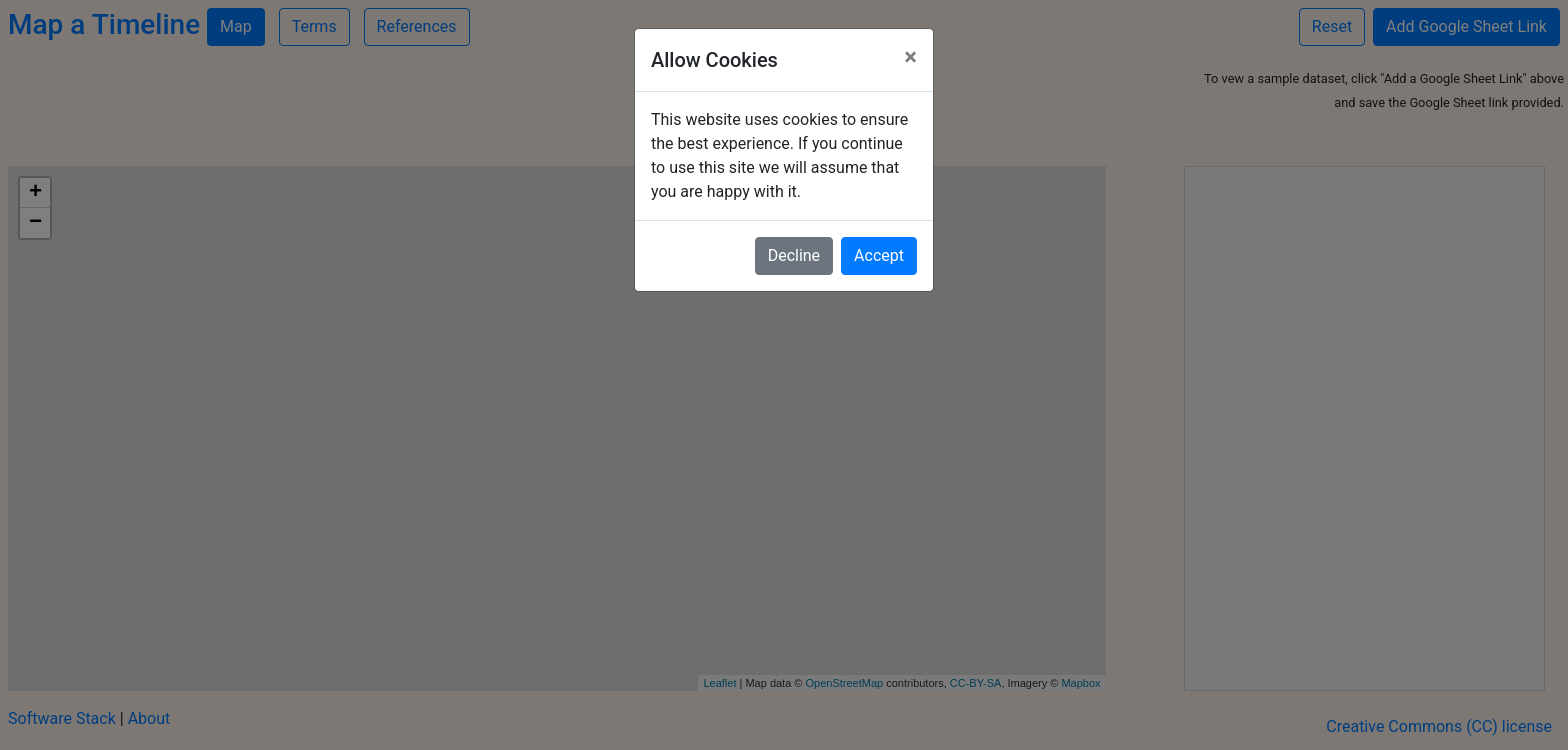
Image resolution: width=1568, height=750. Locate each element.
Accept (879, 255)
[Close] (910, 57)
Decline (794, 255)
